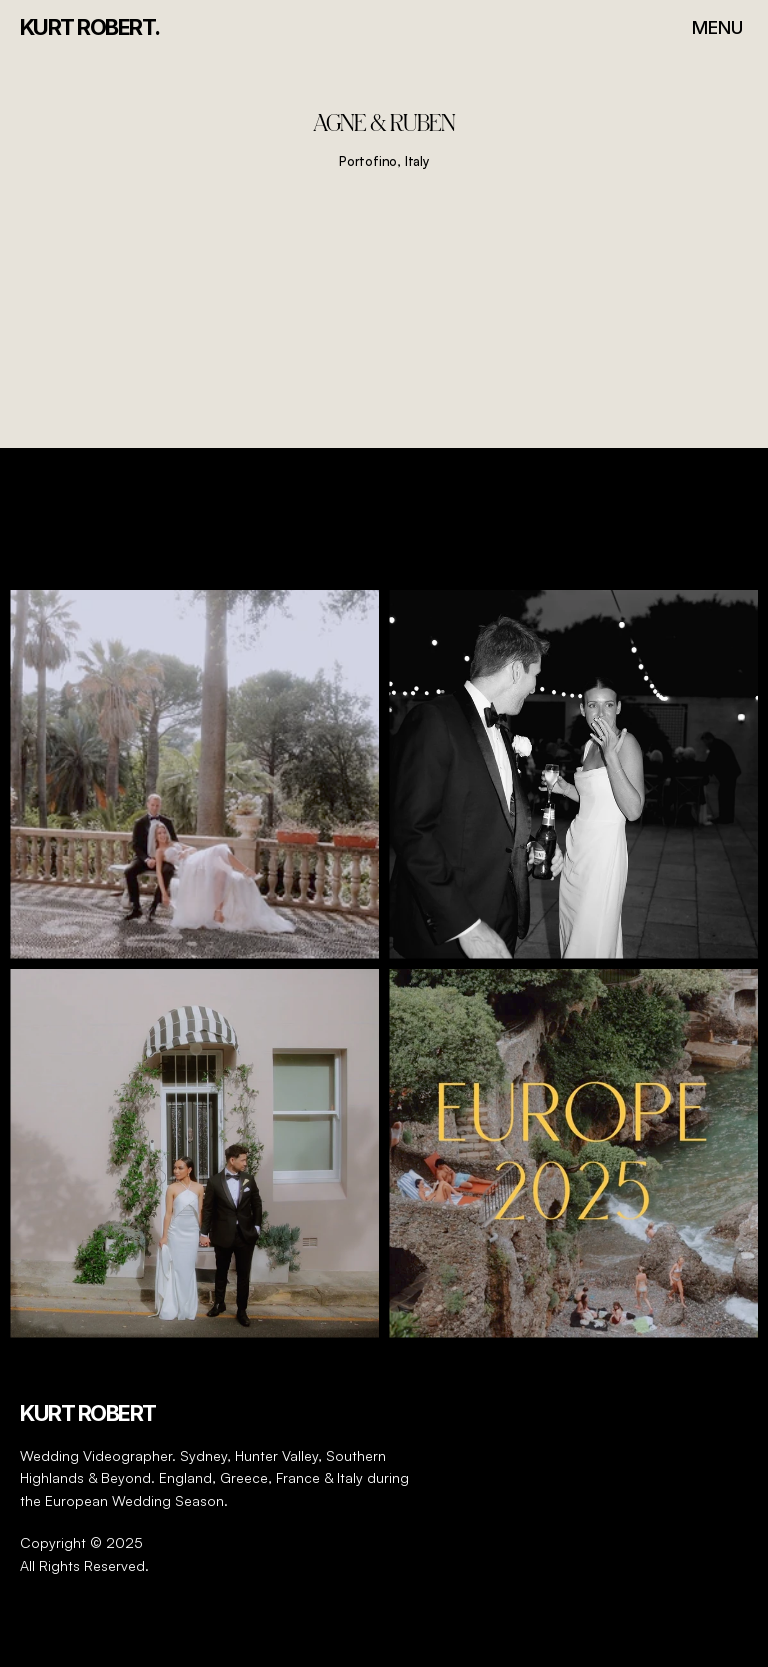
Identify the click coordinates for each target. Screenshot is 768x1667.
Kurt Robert (88, 1413)
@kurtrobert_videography (384, 537)
